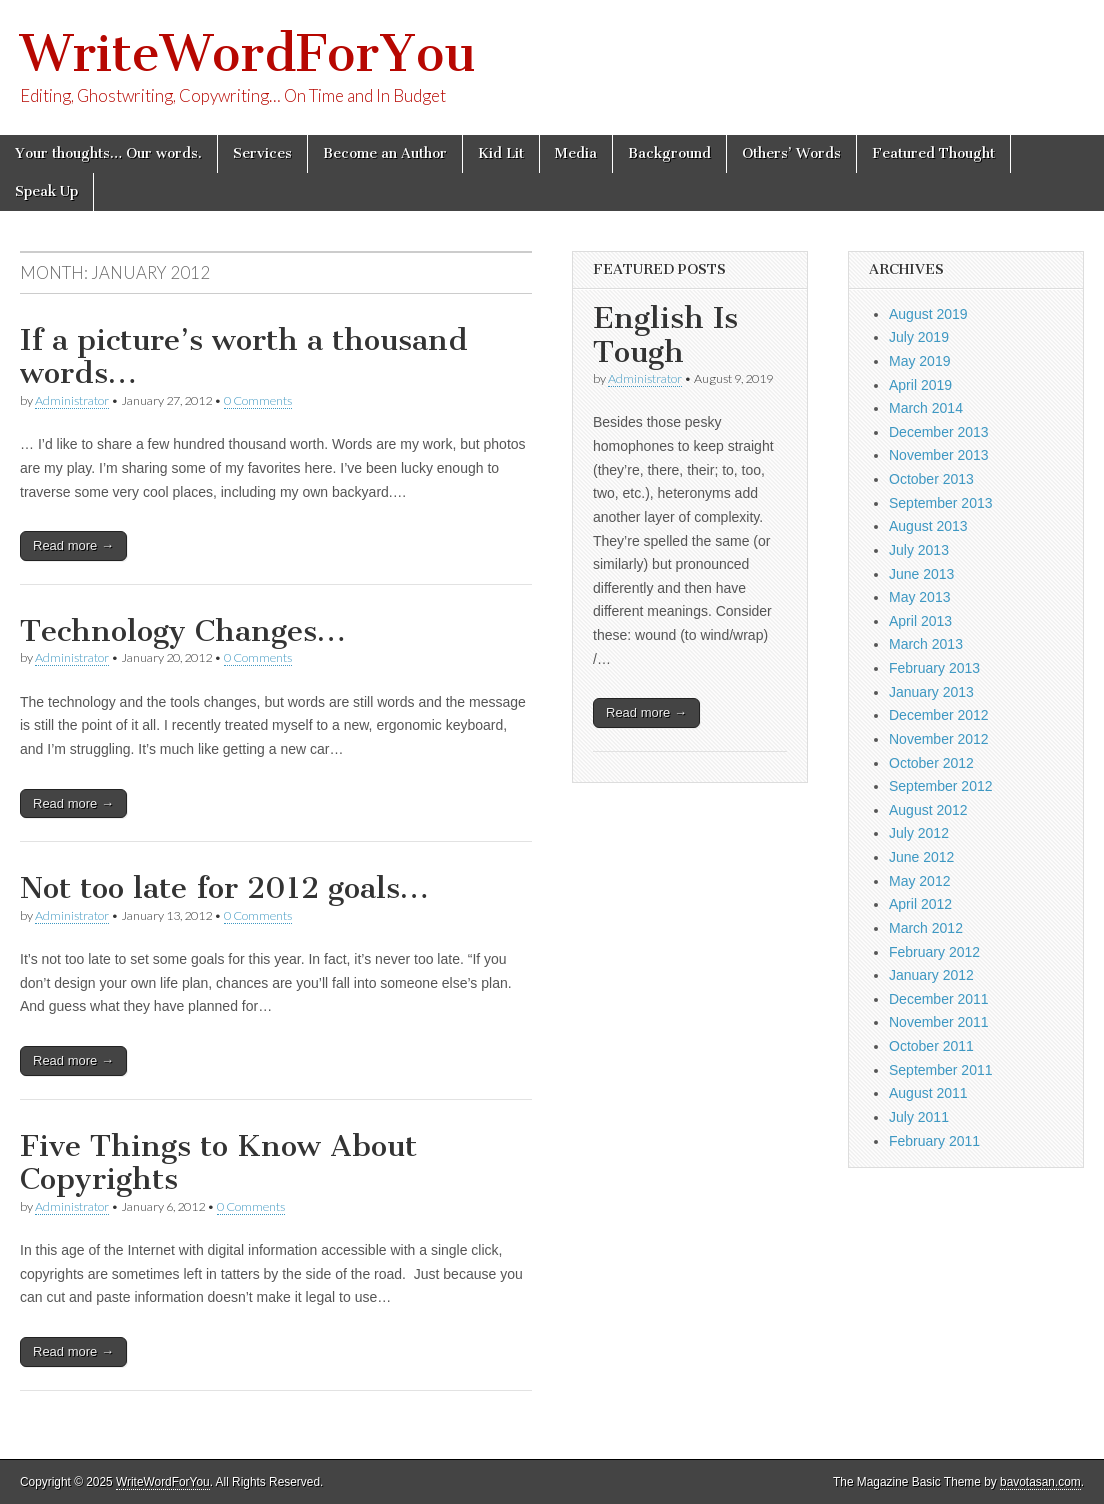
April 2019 (920, 385)
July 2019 (919, 337)
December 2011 (939, 999)
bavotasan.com (1040, 1482)
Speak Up (46, 191)
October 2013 (931, 479)
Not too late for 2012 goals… (224, 888)
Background (669, 153)
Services (262, 153)
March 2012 (926, 928)
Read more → (73, 545)
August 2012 (928, 810)
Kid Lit (501, 153)
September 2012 (941, 786)
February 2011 (934, 1141)
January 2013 (931, 692)
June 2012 (921, 857)
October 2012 (931, 763)
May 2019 (919, 361)
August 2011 (928, 1093)
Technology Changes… (183, 631)
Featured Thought (933, 153)
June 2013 (921, 574)
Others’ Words (791, 153)
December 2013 (939, 432)
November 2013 (939, 455)
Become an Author (385, 153)
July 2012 (919, 833)
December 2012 (939, 715)
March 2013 (926, 644)
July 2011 (919, 1117)
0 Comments (258, 400)
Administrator (72, 400)
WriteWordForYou (248, 53)
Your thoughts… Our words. (108, 153)
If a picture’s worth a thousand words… (244, 357)
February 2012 (934, 952)
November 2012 (939, 739)
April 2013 (920, 621)
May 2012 (919, 881)
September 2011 (941, 1070)
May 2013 (919, 597)
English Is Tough (665, 335)
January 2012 (931, 975)
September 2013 (941, 503)
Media (576, 153)
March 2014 (926, 408)
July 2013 (919, 550)
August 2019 (928, 314)
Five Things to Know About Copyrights (218, 1163)
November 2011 (939, 1022)
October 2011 (931, 1046)
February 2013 (934, 668)
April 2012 (920, 904)
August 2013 (928, 526)
